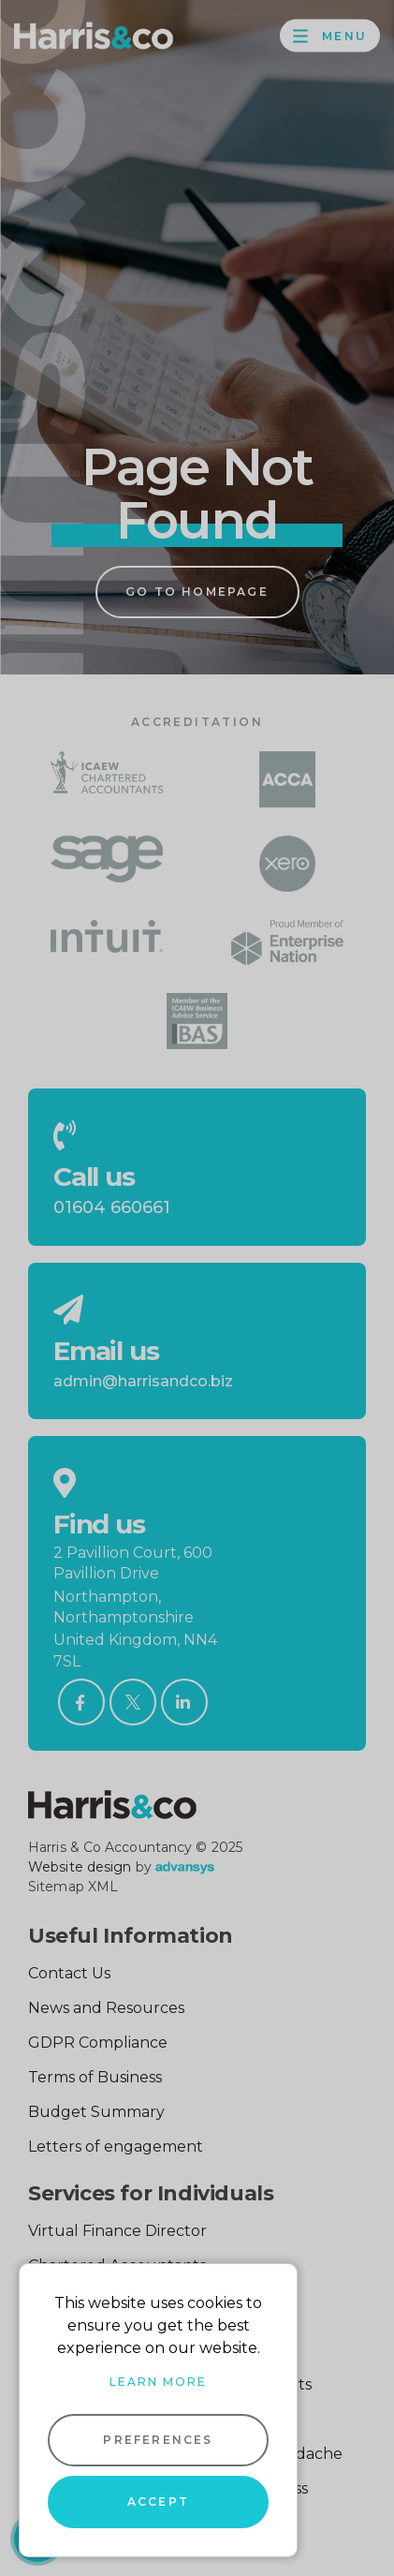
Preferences (157, 2440)
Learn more (158, 2382)
